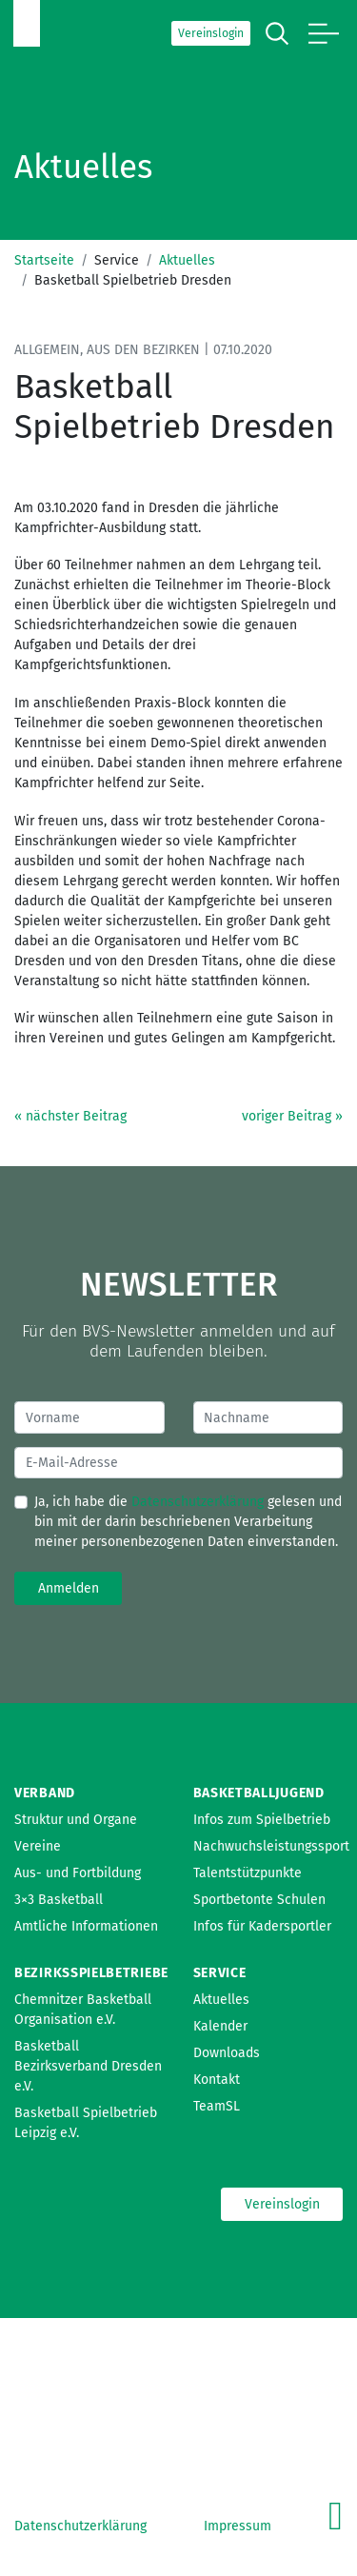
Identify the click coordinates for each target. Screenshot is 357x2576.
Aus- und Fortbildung (77, 1873)
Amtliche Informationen (86, 1926)
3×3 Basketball (58, 1900)
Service (220, 1973)
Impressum (237, 2526)
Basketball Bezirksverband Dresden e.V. (88, 2066)
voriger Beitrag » (292, 1116)
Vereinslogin (211, 33)
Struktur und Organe (75, 1820)
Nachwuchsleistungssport (271, 1846)
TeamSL (216, 2106)
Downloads (226, 2053)
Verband (44, 1793)
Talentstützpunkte (247, 1873)
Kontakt (216, 2079)
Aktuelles (187, 260)
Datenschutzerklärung (197, 1502)
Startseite (44, 260)
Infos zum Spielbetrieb (261, 1820)
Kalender (220, 2026)
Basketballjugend (259, 1793)
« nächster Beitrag (70, 1116)
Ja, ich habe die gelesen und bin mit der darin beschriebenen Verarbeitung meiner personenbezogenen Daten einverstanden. (188, 1522)
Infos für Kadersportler (262, 1926)
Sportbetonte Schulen (259, 1900)
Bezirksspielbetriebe (91, 1973)
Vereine (37, 1846)
